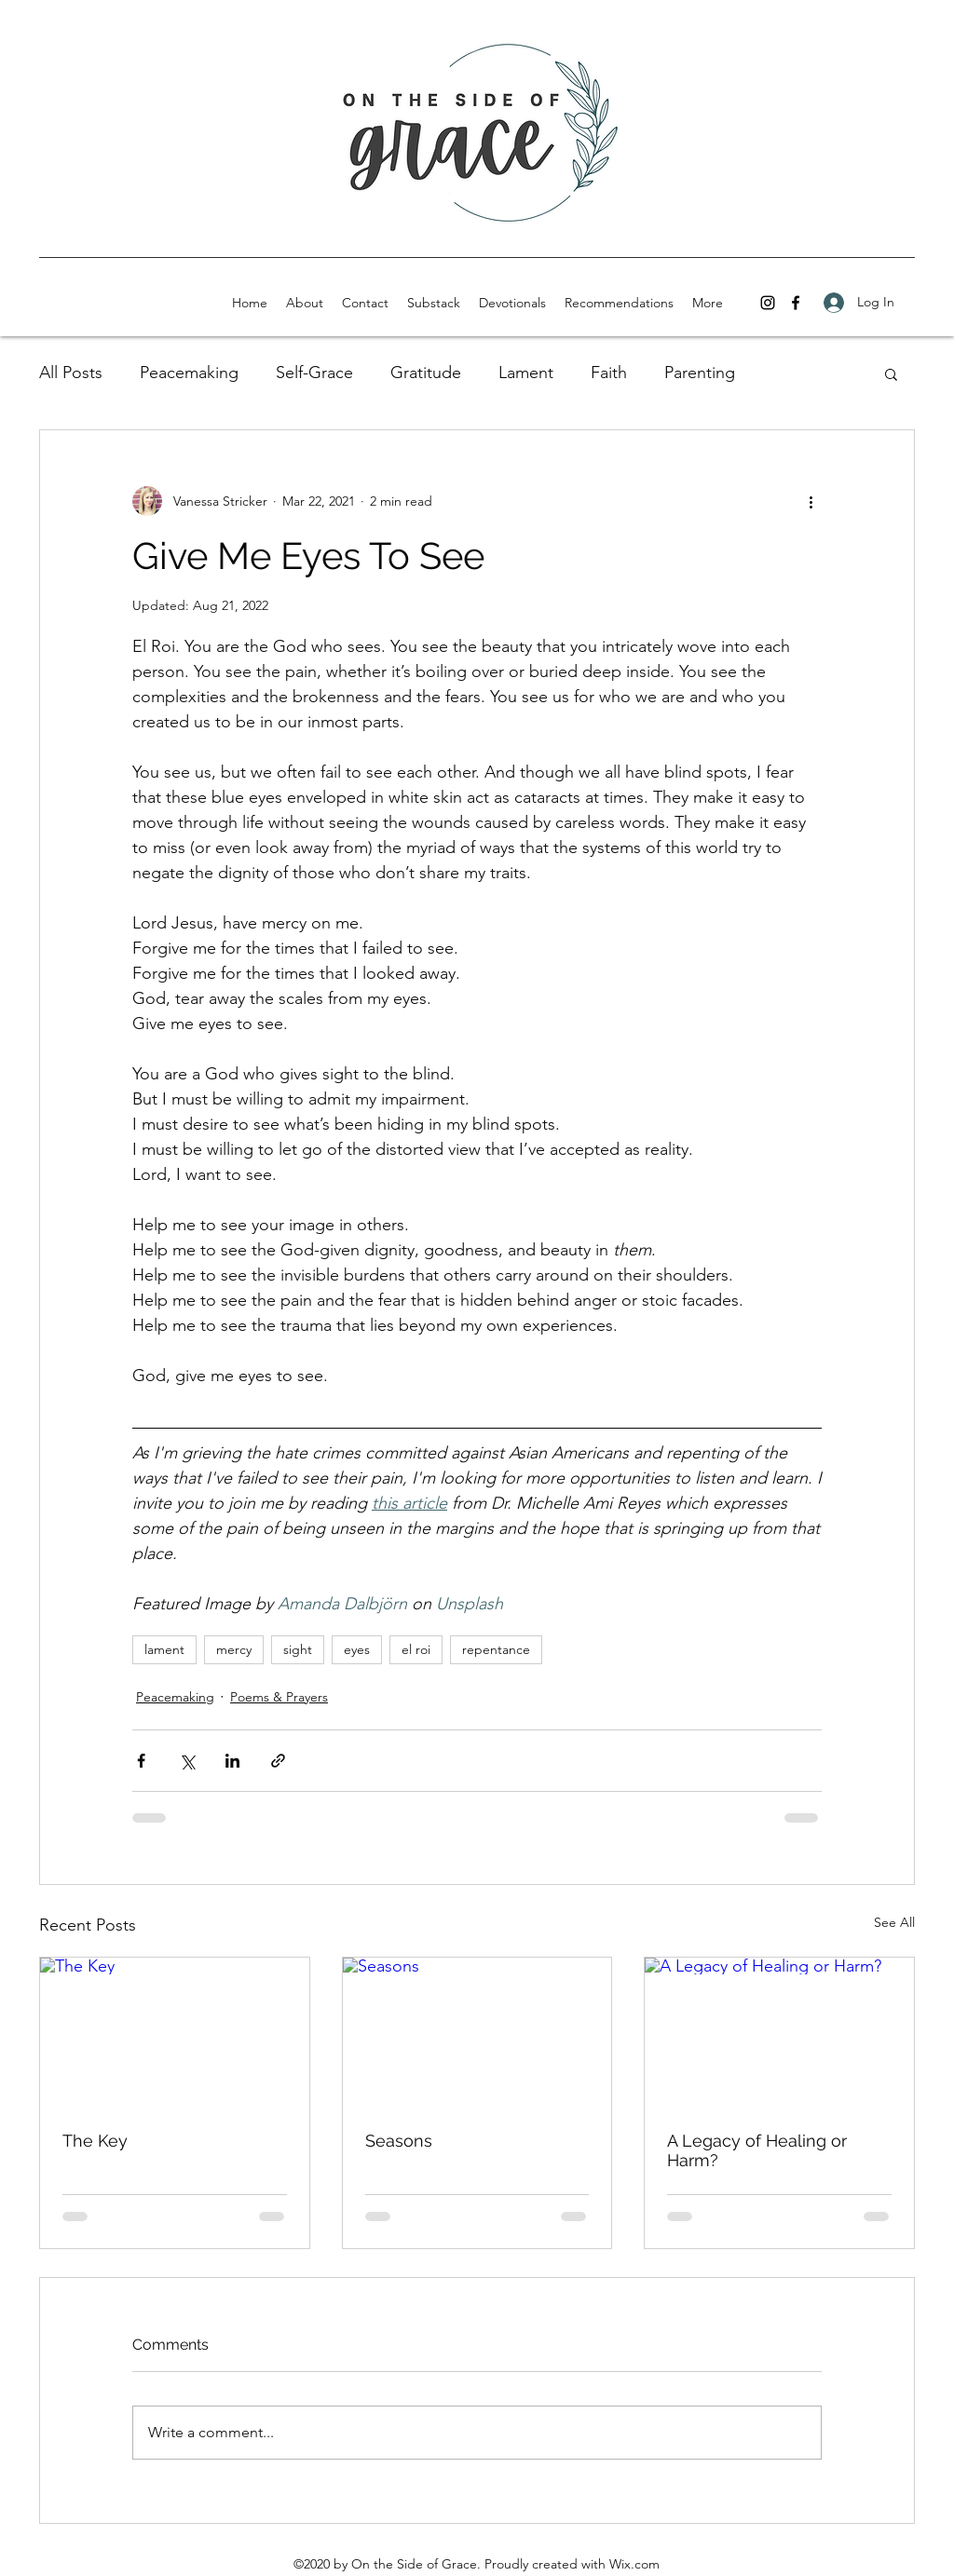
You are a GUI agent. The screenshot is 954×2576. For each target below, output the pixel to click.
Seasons (398, 2140)
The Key (95, 2140)
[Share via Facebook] (141, 1760)
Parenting (699, 372)
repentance (496, 1649)
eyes (357, 1649)
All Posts (70, 372)
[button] (891, 373)
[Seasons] (477, 2033)
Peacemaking (189, 372)
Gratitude (425, 372)
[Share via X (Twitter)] (187, 1760)
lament (164, 1649)
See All (894, 1922)
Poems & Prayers (279, 1696)
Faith (609, 372)
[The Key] (174, 2033)
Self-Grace (314, 372)
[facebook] (795, 302)
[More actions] (810, 501)
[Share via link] (278, 1760)
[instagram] (767, 302)
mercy (234, 1649)
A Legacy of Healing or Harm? (757, 2150)
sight (297, 1649)
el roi (416, 1649)
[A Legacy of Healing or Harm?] (779, 2033)
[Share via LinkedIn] (232, 1760)
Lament (525, 372)
